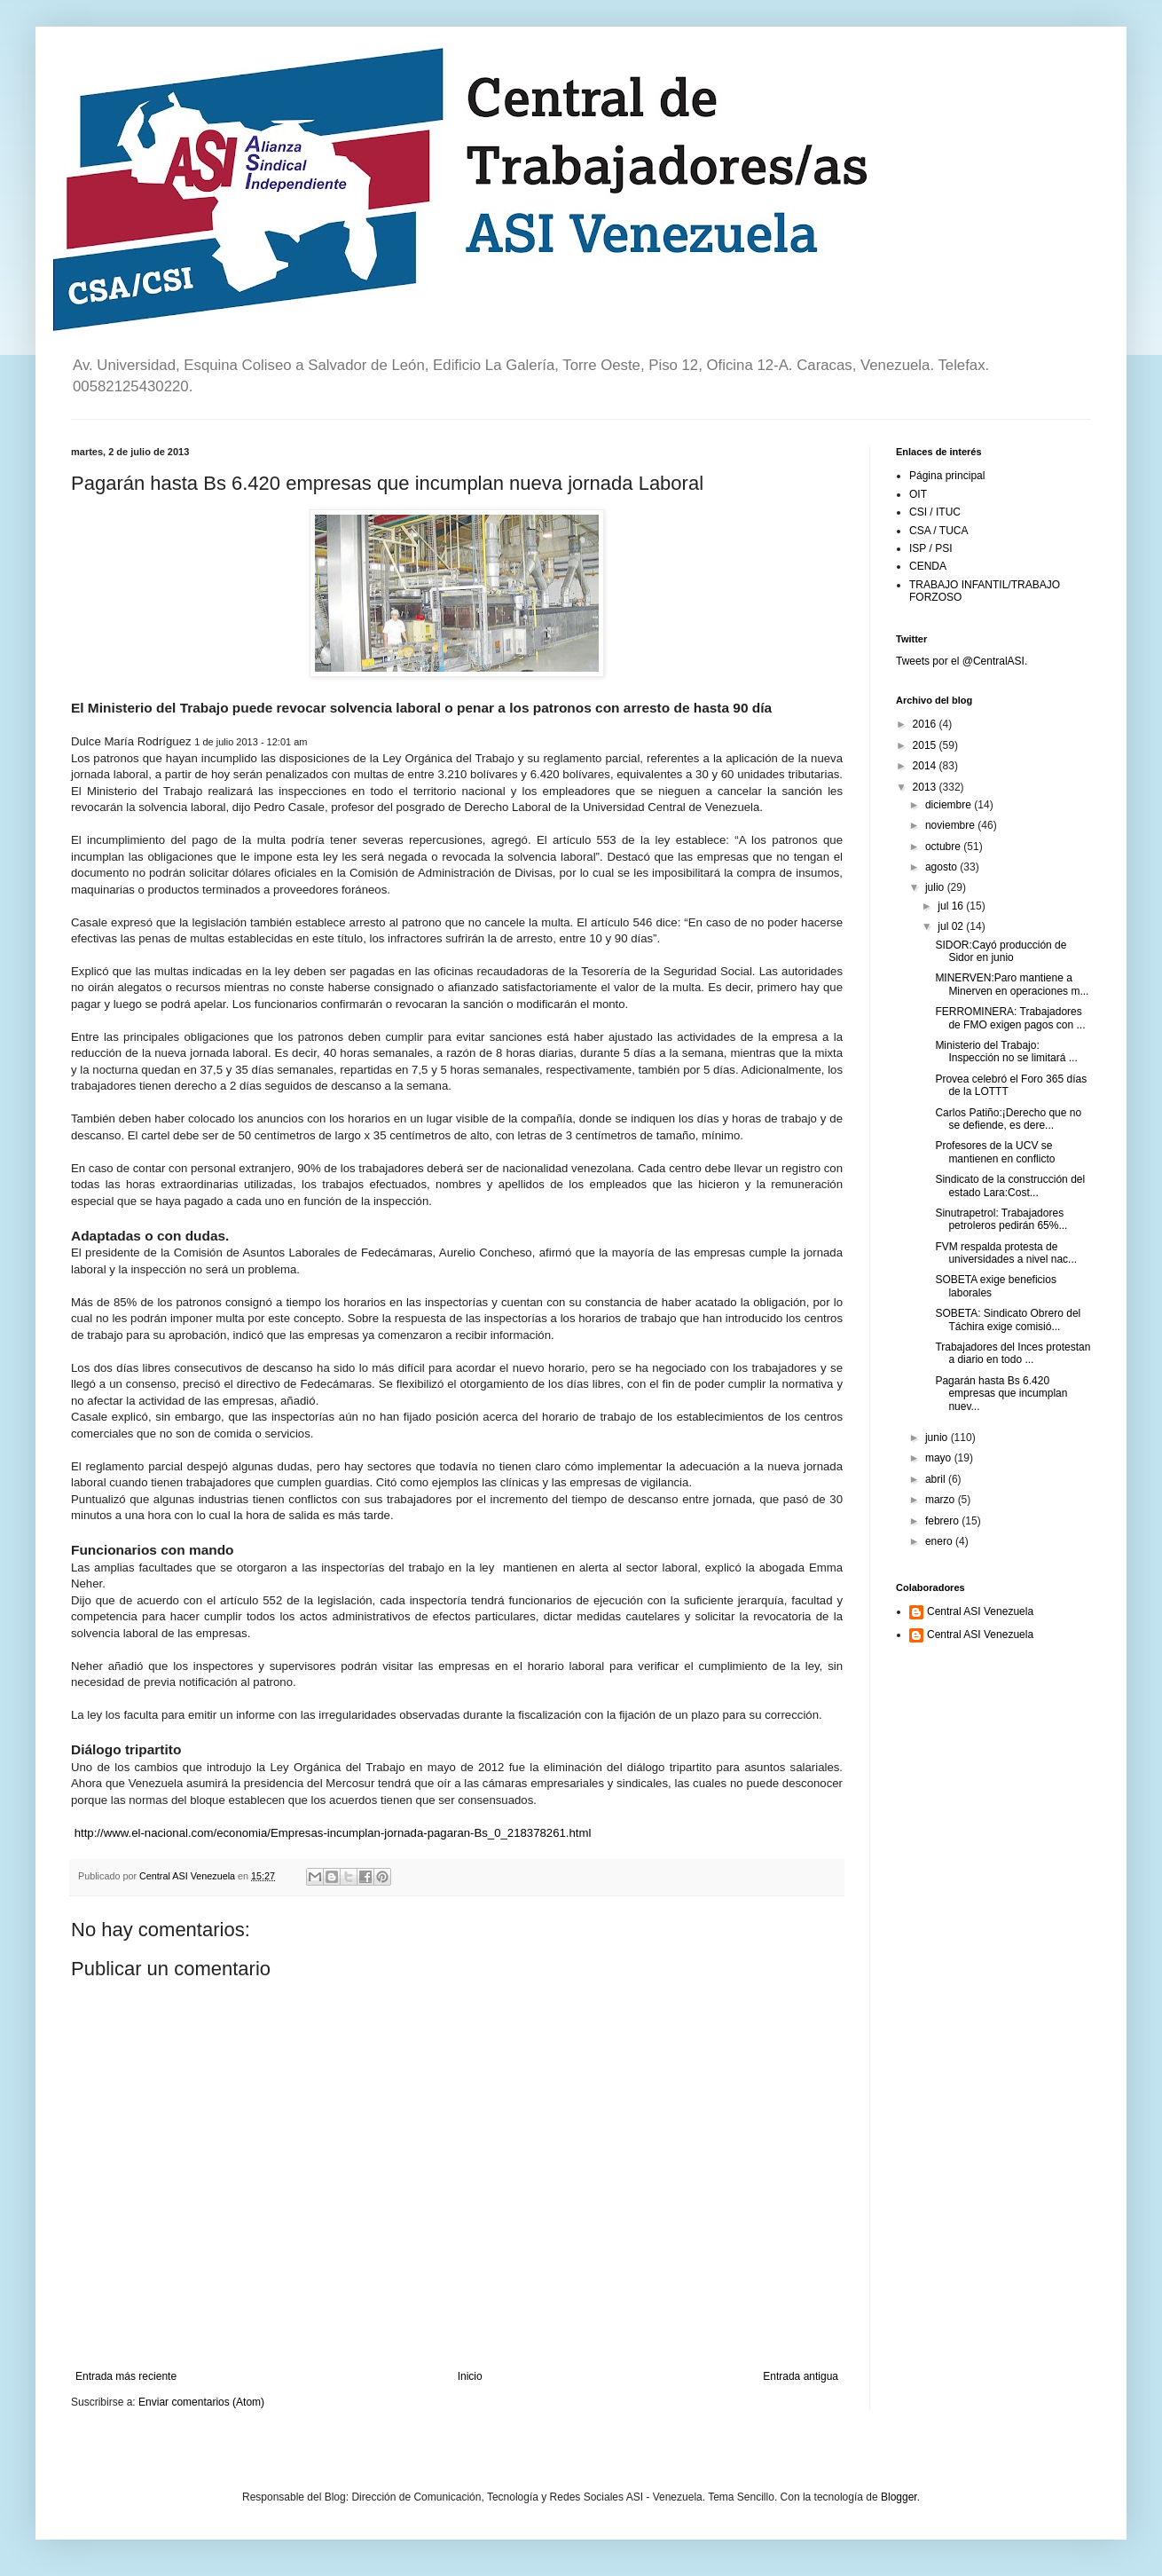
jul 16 (952, 906)
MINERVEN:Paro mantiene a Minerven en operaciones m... (1011, 984)
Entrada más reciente (126, 2376)
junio (938, 1437)
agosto (942, 867)
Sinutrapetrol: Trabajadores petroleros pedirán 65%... (1001, 1219)
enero (940, 1541)
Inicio (470, 2376)
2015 (926, 745)
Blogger (899, 2497)
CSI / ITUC (935, 512)
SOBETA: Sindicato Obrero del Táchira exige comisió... (1007, 1319)
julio (936, 887)
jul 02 (952, 926)
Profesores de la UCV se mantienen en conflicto (995, 1151)
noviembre (951, 825)
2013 (926, 787)
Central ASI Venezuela (980, 1611)
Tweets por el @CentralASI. (961, 661)
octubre (944, 846)
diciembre (949, 805)
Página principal (947, 475)
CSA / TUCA (938, 530)
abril (936, 1479)
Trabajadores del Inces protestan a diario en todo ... (1012, 1353)
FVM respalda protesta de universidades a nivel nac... (1006, 1253)
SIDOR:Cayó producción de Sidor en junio (1000, 951)
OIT (918, 494)
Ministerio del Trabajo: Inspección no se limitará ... (1006, 1051)
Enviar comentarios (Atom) (201, 2402)
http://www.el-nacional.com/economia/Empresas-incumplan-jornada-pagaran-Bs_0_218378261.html (333, 1832)
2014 (926, 766)
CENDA (927, 566)
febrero (943, 1521)
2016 (926, 724)
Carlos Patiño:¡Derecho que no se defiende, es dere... (1008, 1119)
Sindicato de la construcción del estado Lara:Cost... (1010, 1185)
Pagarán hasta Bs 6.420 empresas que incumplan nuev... (1001, 1394)
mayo (939, 1458)
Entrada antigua (800, 2376)
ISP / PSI (930, 548)
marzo (941, 1499)
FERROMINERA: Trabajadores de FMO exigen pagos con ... (1010, 1017)
